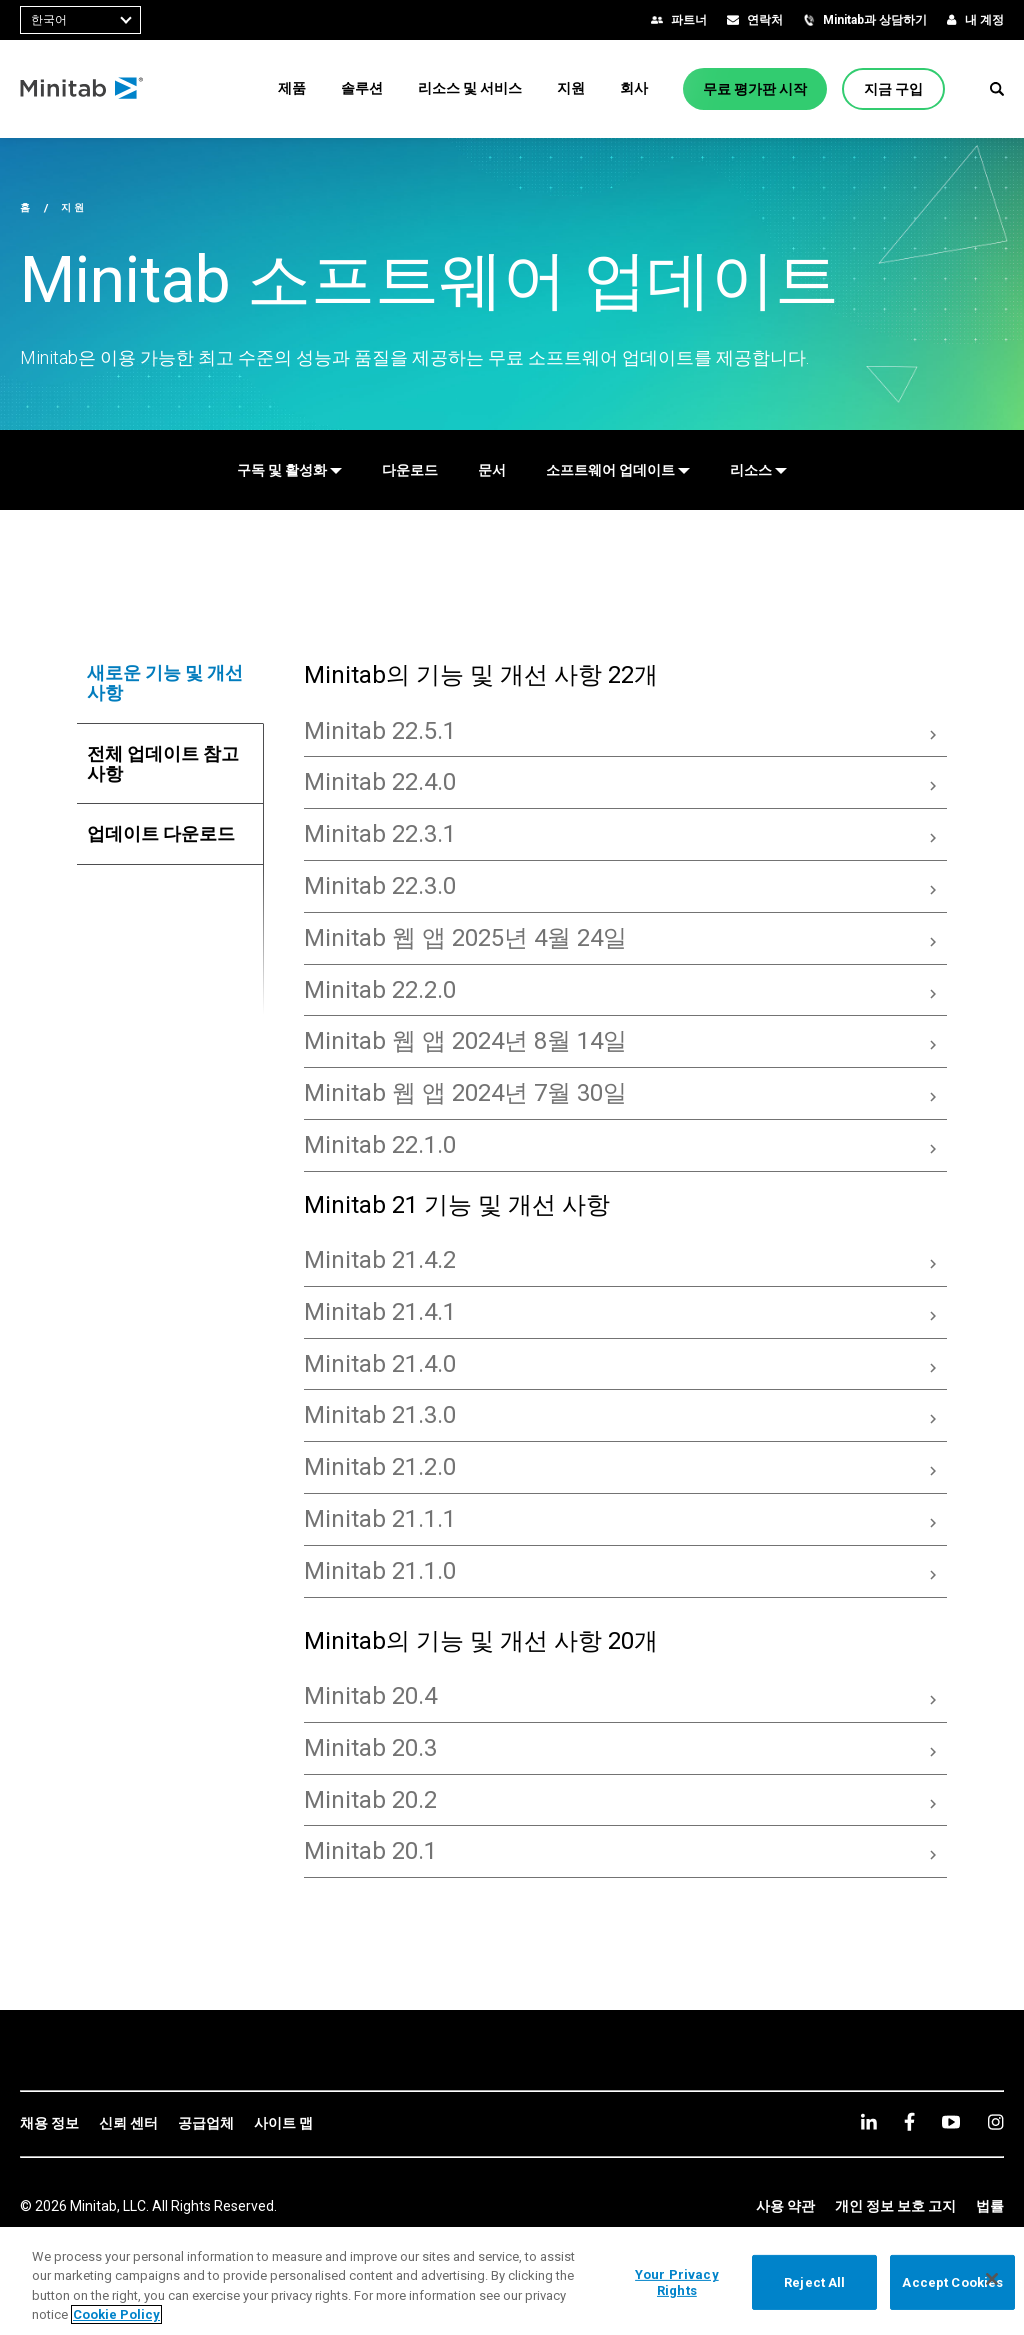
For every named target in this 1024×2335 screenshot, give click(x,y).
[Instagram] (995, 2122)
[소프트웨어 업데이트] (618, 470)
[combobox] (80, 20)
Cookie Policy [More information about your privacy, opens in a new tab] (116, 2314)
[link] (49, 2124)
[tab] (171, 683)
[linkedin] (869, 2121)
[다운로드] (410, 470)
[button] (997, 89)
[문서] (492, 470)
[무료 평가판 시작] (755, 89)
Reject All (814, 2282)
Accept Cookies (952, 2282)
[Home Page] (82, 89)
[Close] (992, 2279)
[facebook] (909, 2121)
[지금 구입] (893, 89)
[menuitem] (292, 88)
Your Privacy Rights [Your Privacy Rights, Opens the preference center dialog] (677, 2282)
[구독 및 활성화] (289, 470)
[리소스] (758, 470)
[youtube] (951, 2122)
